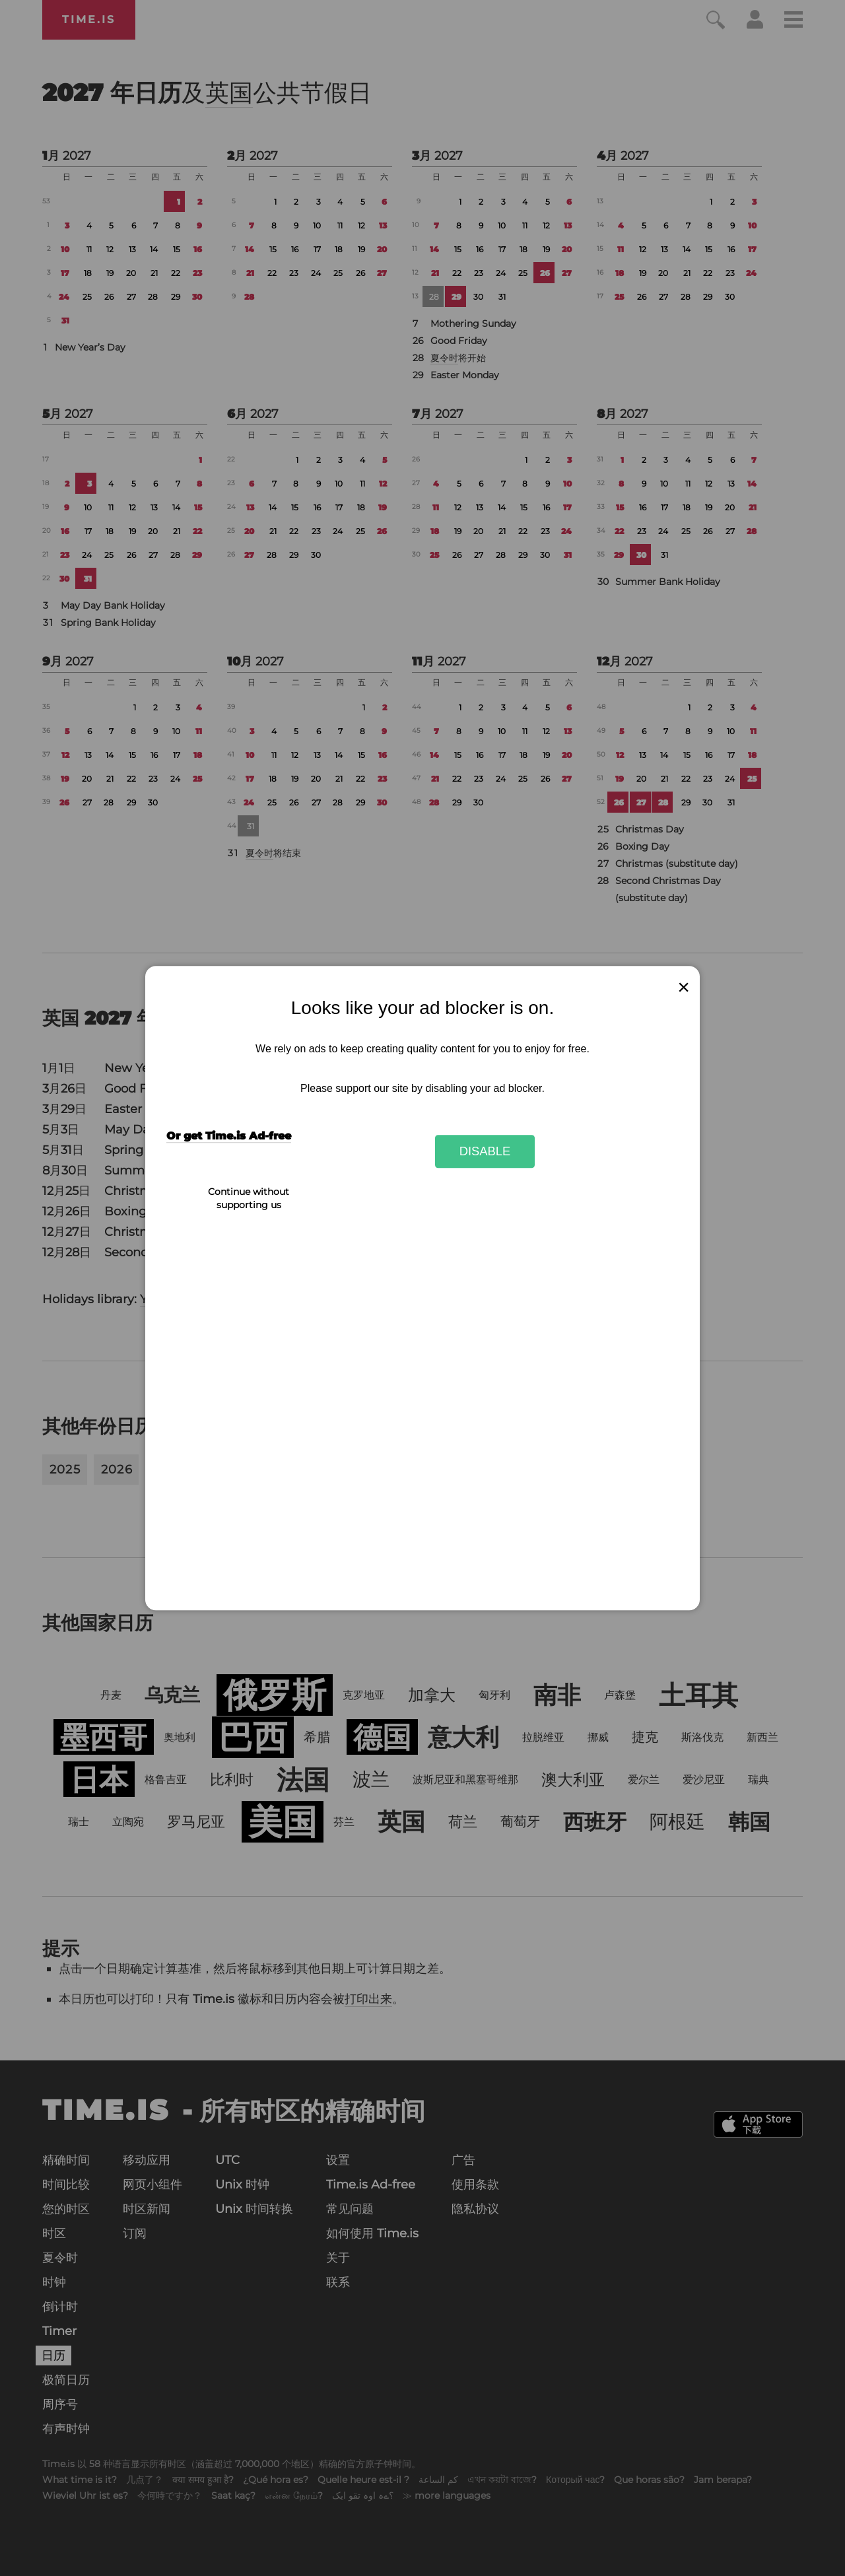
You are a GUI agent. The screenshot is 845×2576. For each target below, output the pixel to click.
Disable (485, 1151)
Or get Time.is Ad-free (228, 1136)
